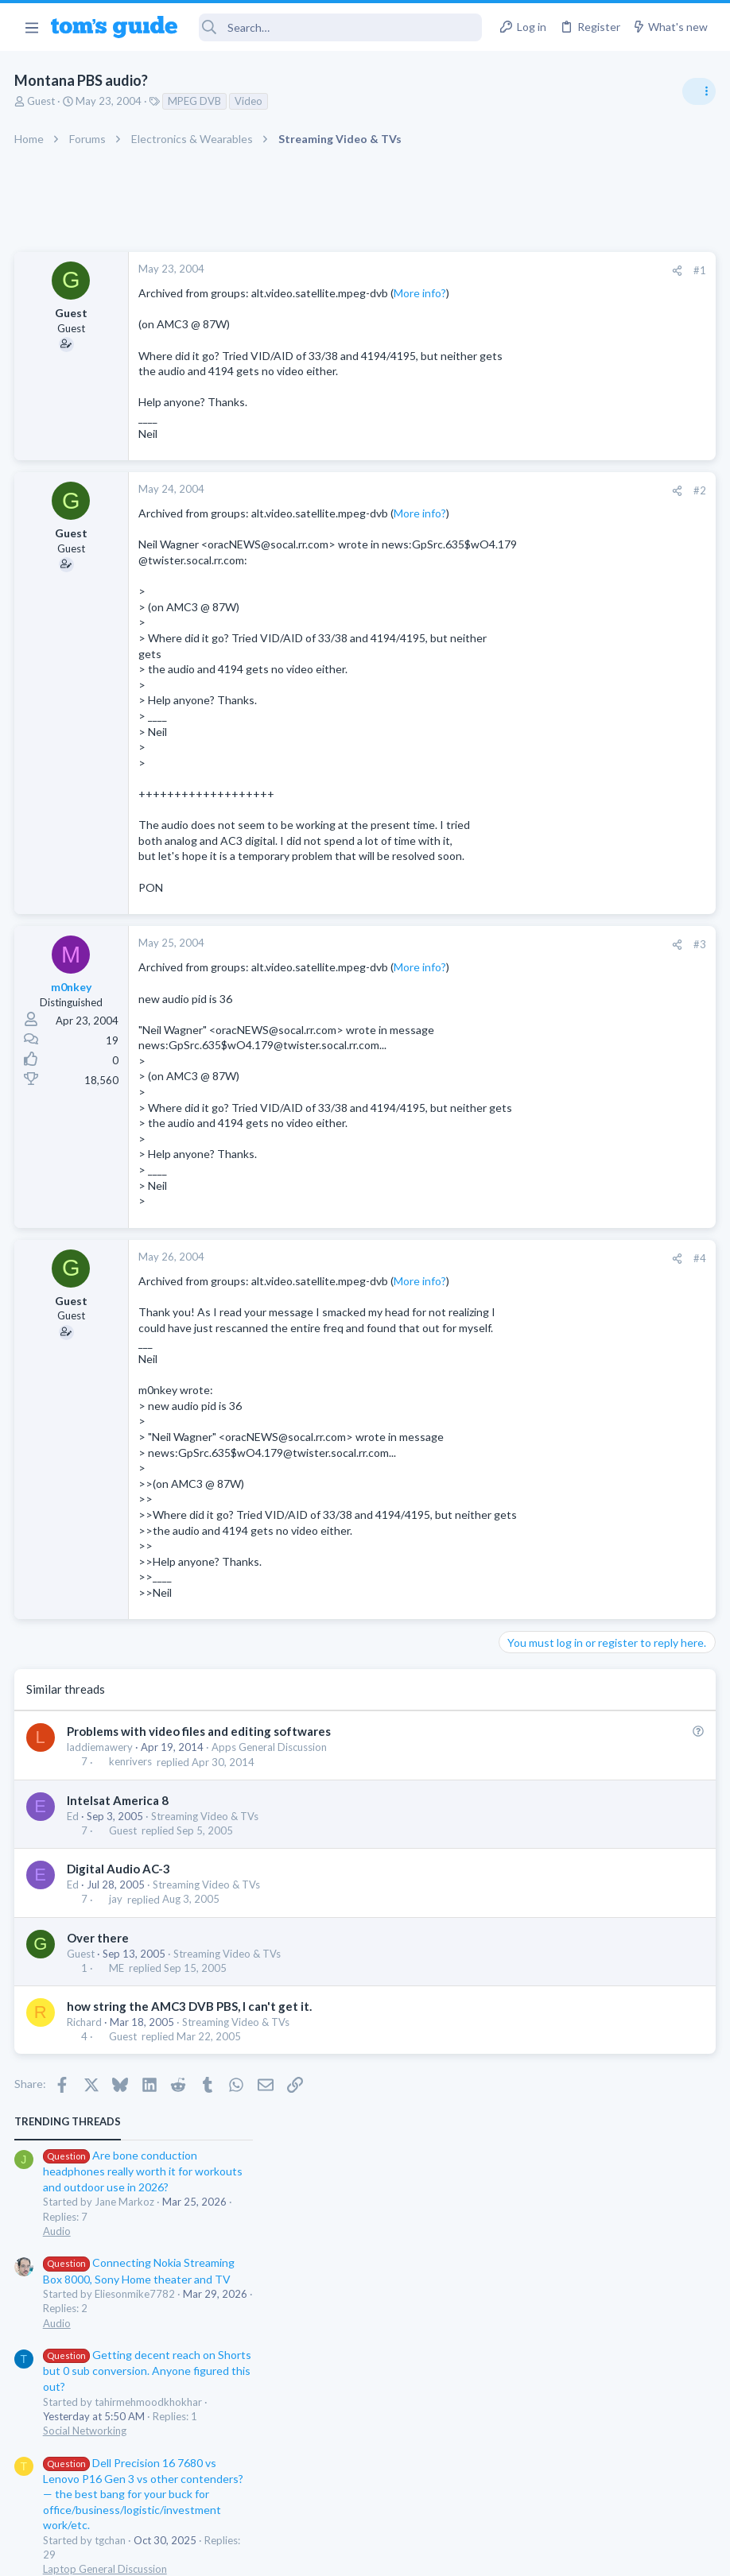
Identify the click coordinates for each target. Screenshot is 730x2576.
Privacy (406, 2554)
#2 (443, 521)
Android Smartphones (555, 785)
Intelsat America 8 (119, 2018)
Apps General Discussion (270, 1965)
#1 (443, 270)
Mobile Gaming (539, 953)
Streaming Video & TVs (206, 2034)
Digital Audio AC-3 (120, 2087)
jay (117, 2117)
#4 (443, 1414)
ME (118, 2185)
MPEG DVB (196, 101)
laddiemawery (101, 1965)
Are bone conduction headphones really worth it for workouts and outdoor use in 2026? (604, 309)
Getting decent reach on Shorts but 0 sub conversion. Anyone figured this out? (608, 509)
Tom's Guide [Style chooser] (600, 2487)
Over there (99, 2155)
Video (250, 101)
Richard (85, 2239)
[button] (31, 27)
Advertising (194, 2554)
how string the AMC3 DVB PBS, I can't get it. (190, 2224)
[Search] (340, 27)
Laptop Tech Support (553, 876)
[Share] (421, 270)
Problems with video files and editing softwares (200, 1950)
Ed (74, 2034)
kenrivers (132, 1980)
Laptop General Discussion (566, 707)
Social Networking (546, 568)
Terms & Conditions (515, 2554)
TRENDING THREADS (529, 260)
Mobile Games (567, 909)
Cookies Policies (305, 2554)
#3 (443, 1069)
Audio (518, 368)
